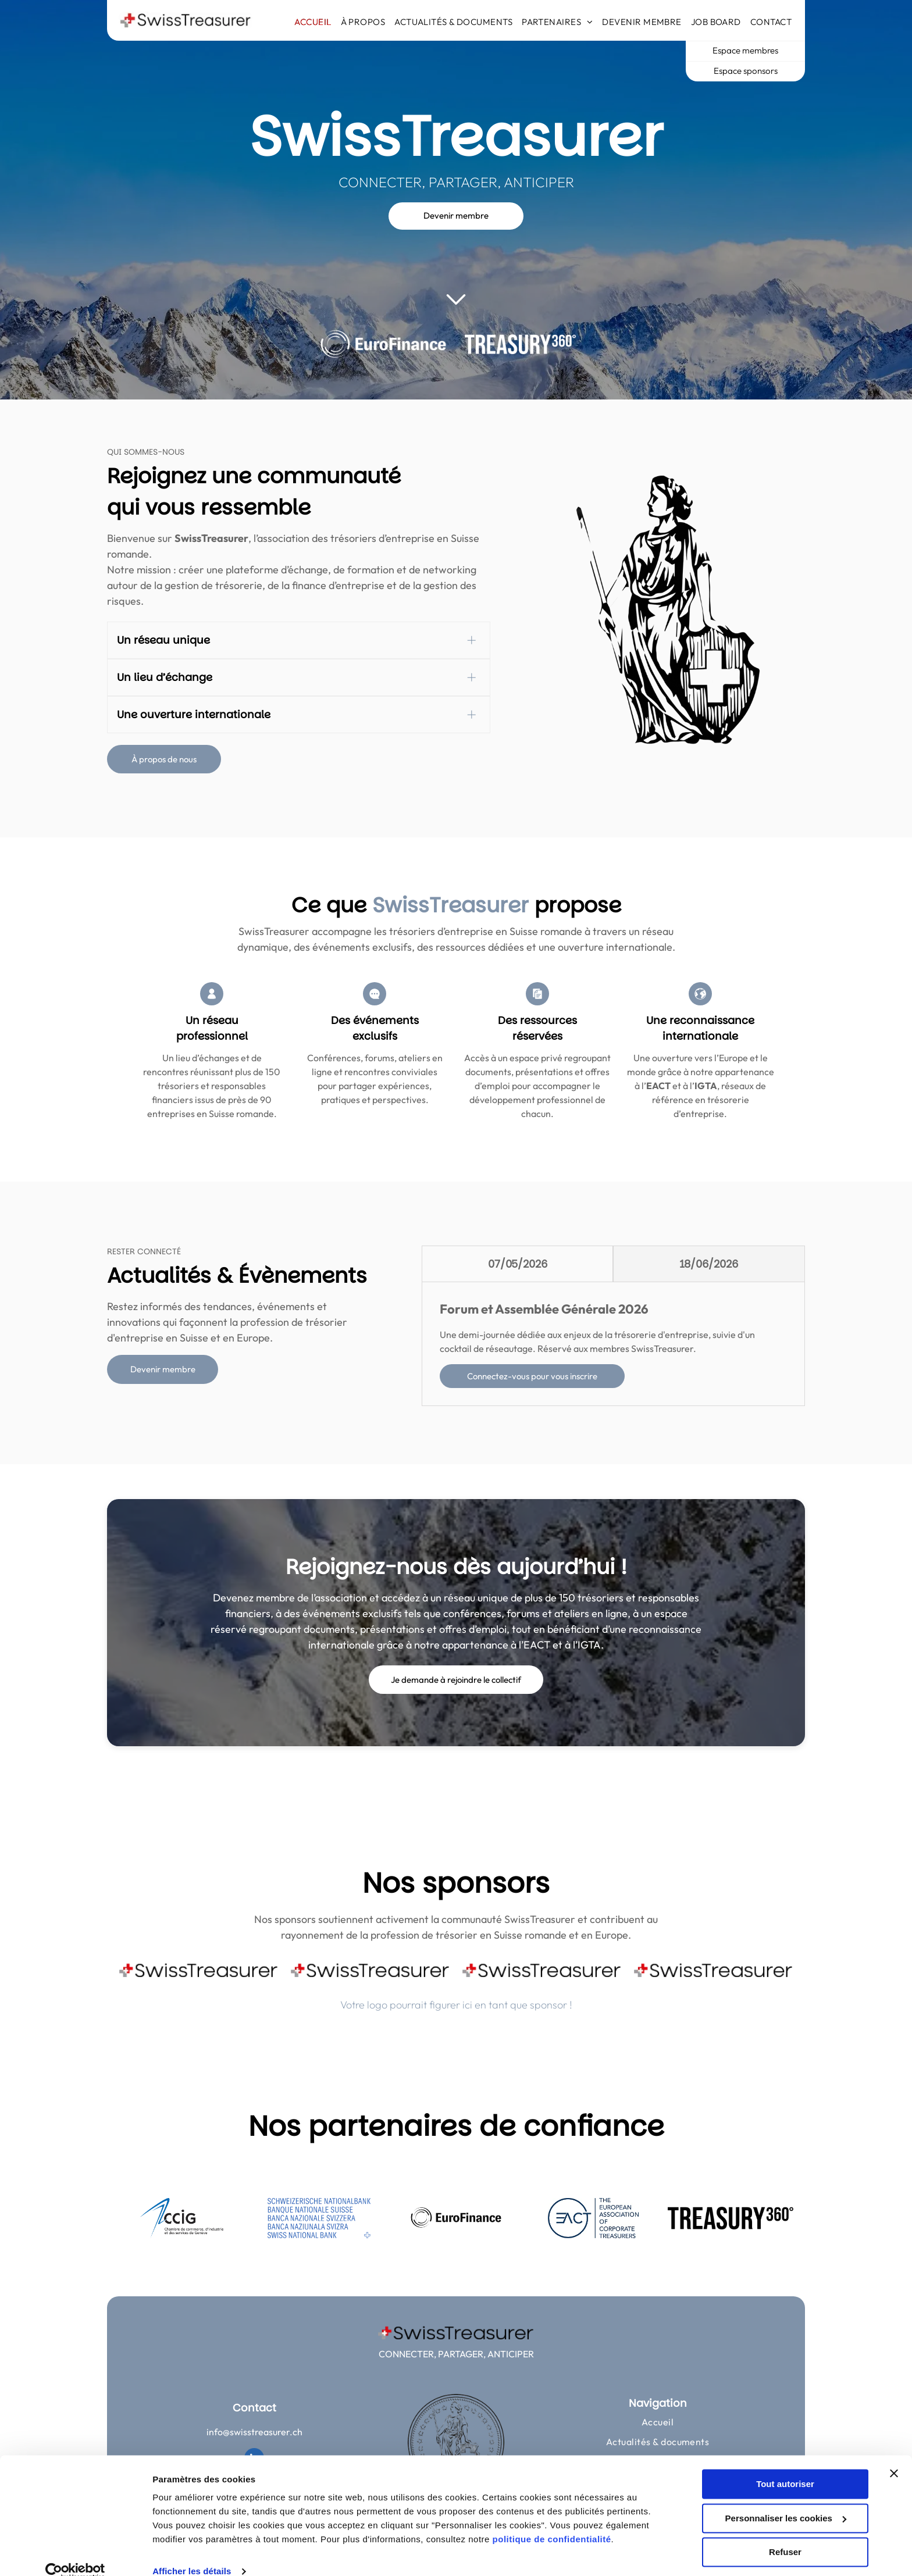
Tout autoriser (785, 2466)
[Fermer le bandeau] (894, 2455)
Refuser (785, 2534)
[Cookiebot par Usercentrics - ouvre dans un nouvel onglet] (75, 2553)
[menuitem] (313, 22)
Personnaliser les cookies (785, 2499)
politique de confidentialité (552, 2521)
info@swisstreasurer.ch (254, 2432)
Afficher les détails (191, 2553)
